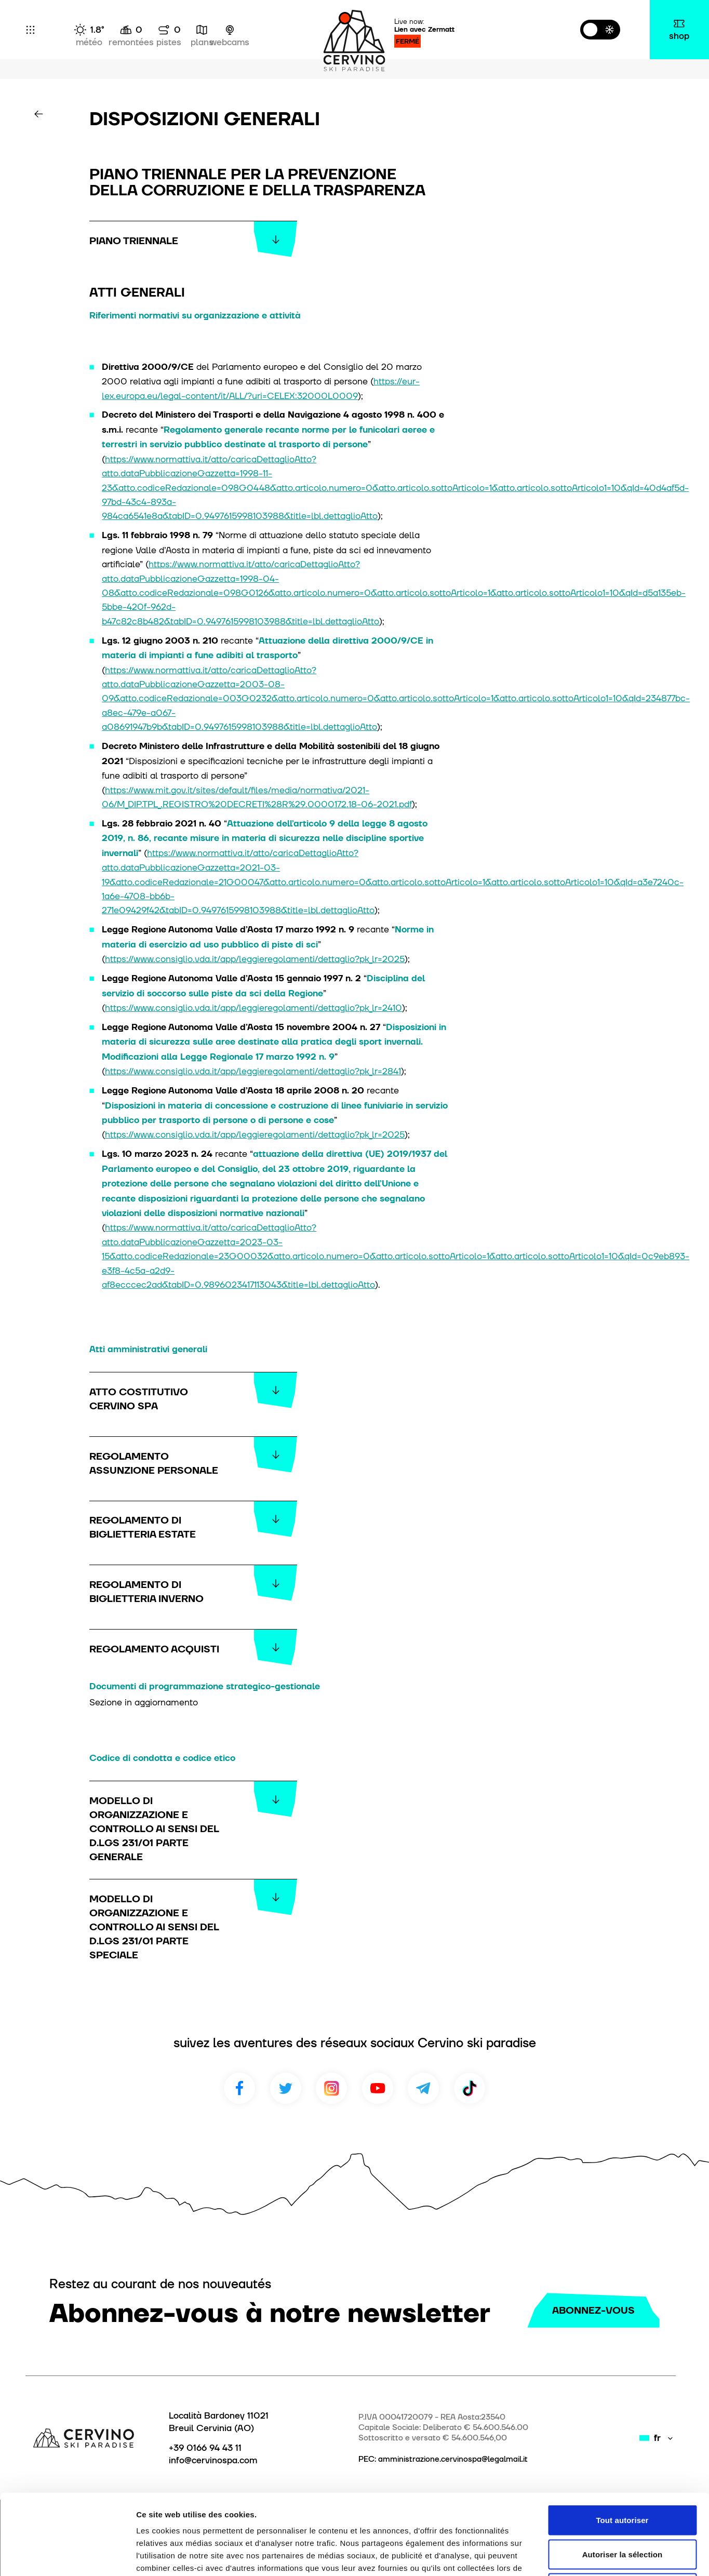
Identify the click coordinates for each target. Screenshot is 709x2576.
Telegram (423, 2088)
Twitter (285, 2088)
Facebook (239, 2088)
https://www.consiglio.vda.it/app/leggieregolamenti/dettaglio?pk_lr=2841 (253, 1071)
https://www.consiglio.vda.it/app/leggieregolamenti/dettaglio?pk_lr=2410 (253, 1007)
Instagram (331, 2088)
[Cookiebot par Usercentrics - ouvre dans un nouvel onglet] (67, 2556)
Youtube (377, 2088)
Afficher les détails (572, 2555)
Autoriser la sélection (622, 2474)
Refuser (622, 2507)
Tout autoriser (622, 2439)
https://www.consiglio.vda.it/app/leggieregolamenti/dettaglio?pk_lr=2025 (255, 959)
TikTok (469, 2088)
